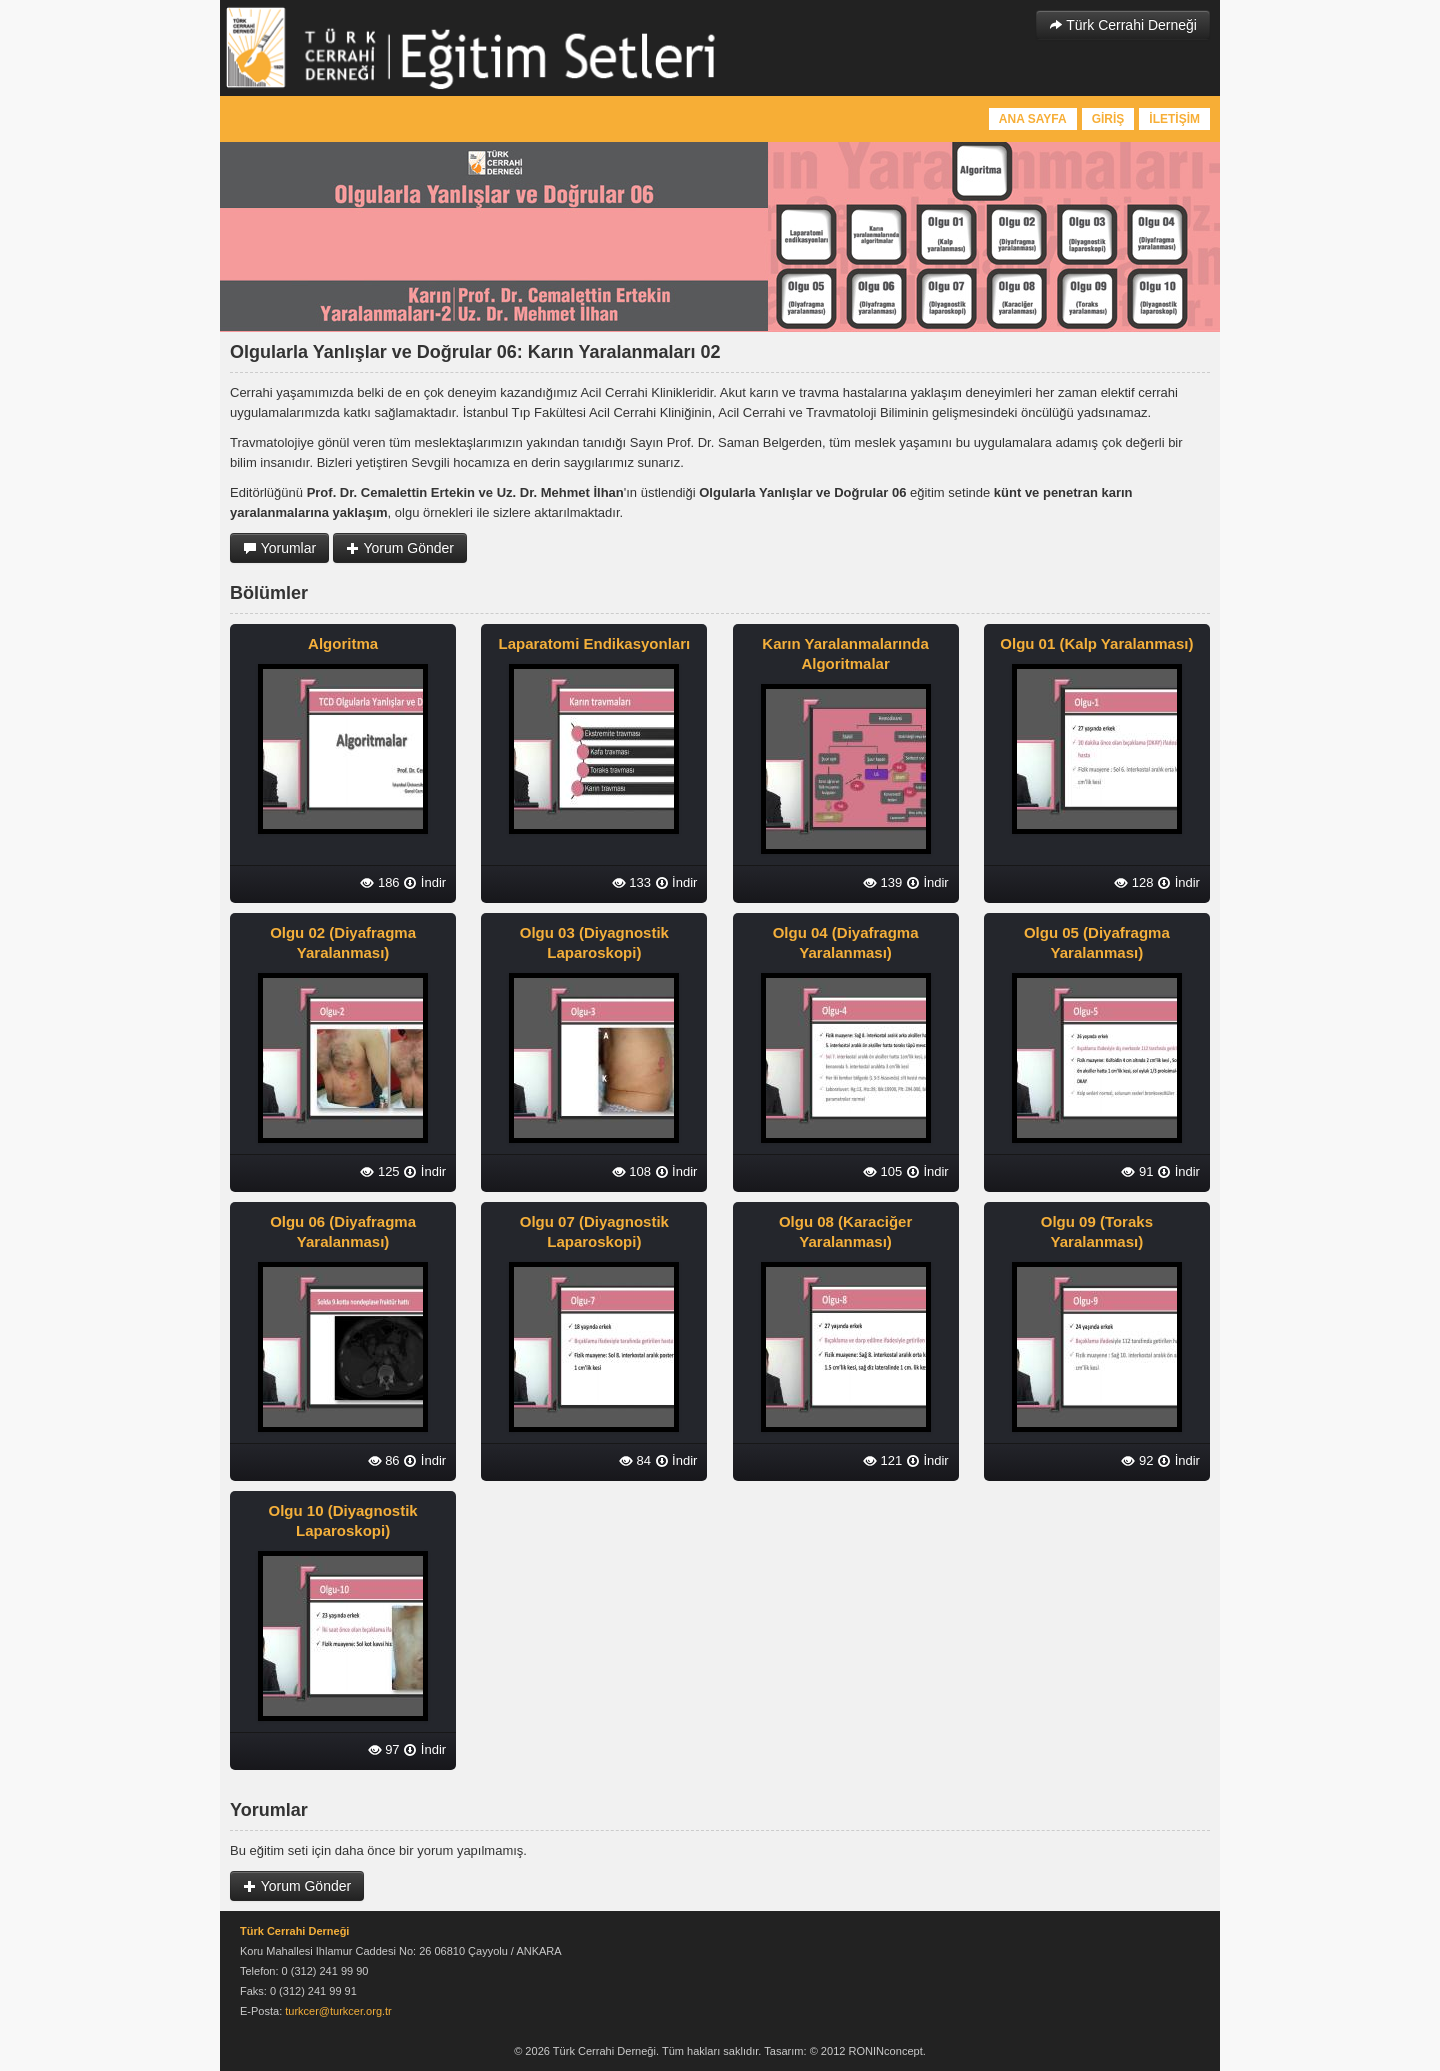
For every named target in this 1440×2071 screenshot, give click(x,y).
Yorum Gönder (400, 548)
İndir (424, 882)
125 (379, 1171)
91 (1137, 1171)
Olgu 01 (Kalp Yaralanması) (1096, 643)
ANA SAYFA (1033, 119)
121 (882, 1460)
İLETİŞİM (1174, 119)
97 (384, 1749)
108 (631, 1171)
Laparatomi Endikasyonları (594, 643)
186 (379, 882)
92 (1137, 1460)
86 (384, 1460)
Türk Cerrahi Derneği (1123, 25)
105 (882, 1171)
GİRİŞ (1108, 119)
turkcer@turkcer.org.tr (338, 2011)
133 (631, 882)
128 (1133, 882)
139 (882, 882)
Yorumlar (279, 548)
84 (635, 1460)
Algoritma (343, 643)
